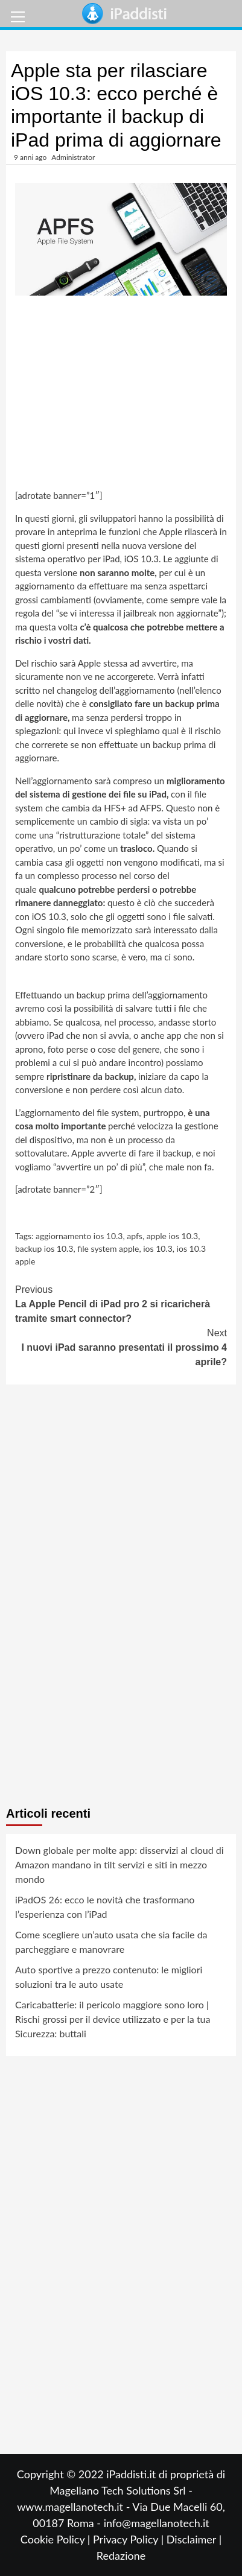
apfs (134, 1236)
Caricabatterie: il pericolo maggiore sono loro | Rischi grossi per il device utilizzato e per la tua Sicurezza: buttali (112, 2019)
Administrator (73, 157)
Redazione (121, 2555)
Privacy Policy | (130, 2539)
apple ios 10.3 (173, 1236)
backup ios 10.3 (44, 1248)
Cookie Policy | (57, 2539)
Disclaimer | (194, 2539)
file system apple (108, 1248)
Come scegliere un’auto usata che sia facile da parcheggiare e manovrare (111, 1942)
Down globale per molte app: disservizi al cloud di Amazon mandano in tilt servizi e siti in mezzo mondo (119, 1864)
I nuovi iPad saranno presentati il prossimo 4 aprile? (121, 1346)
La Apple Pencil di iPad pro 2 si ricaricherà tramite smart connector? (121, 1303)
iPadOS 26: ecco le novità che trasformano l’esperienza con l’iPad (104, 1907)
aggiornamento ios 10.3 (79, 1236)
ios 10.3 (158, 1248)
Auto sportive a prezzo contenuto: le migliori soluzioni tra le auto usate (108, 1977)
